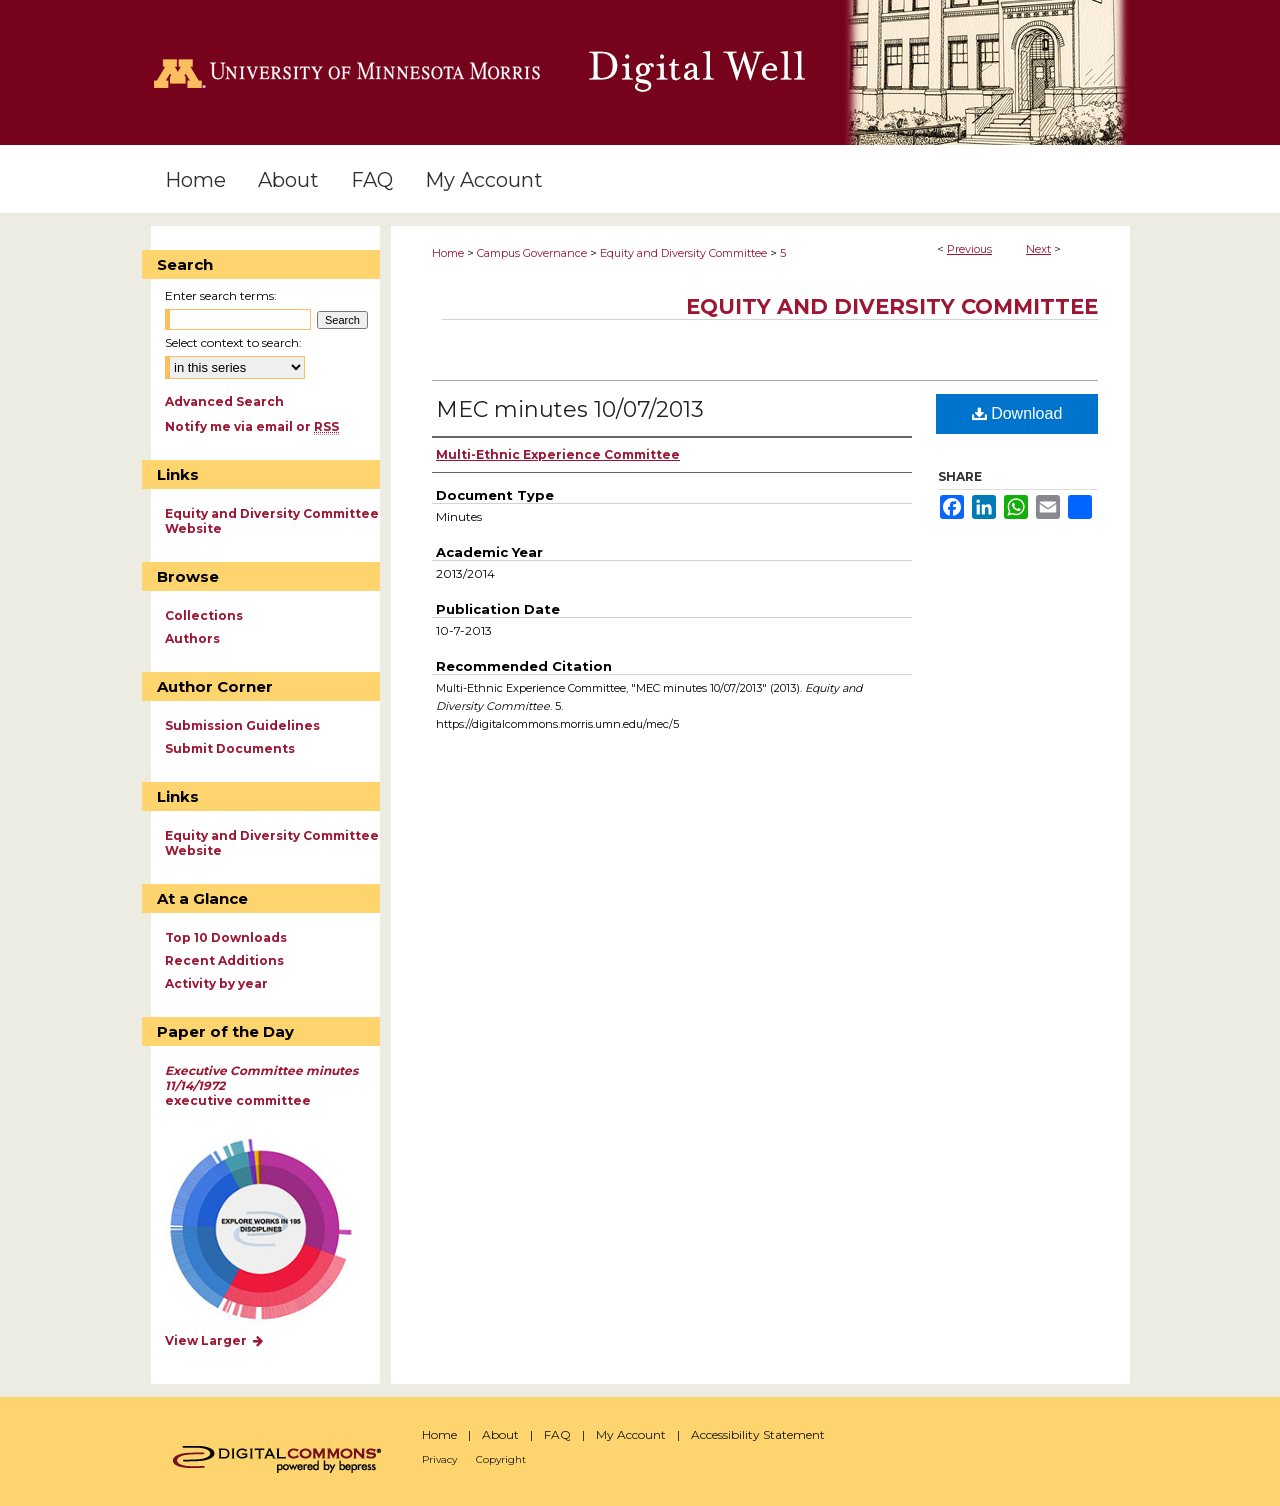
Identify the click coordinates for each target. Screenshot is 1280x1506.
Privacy (439, 1459)
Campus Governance (532, 253)
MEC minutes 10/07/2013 (570, 409)
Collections (204, 615)
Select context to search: (233, 342)
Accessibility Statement (758, 1434)
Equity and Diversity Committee (683, 253)
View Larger (215, 1340)
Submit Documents (230, 748)
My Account (631, 1434)
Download (1017, 413)
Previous (969, 249)
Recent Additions (224, 960)
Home (448, 253)
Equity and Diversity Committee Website (272, 521)
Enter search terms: (221, 295)
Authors (192, 638)
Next (1038, 249)
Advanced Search (224, 401)
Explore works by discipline (273, 1230)
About (500, 1434)
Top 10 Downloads (226, 937)
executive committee (261, 1085)
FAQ (557, 1434)
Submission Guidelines (242, 725)
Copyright (501, 1459)
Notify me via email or (252, 426)
